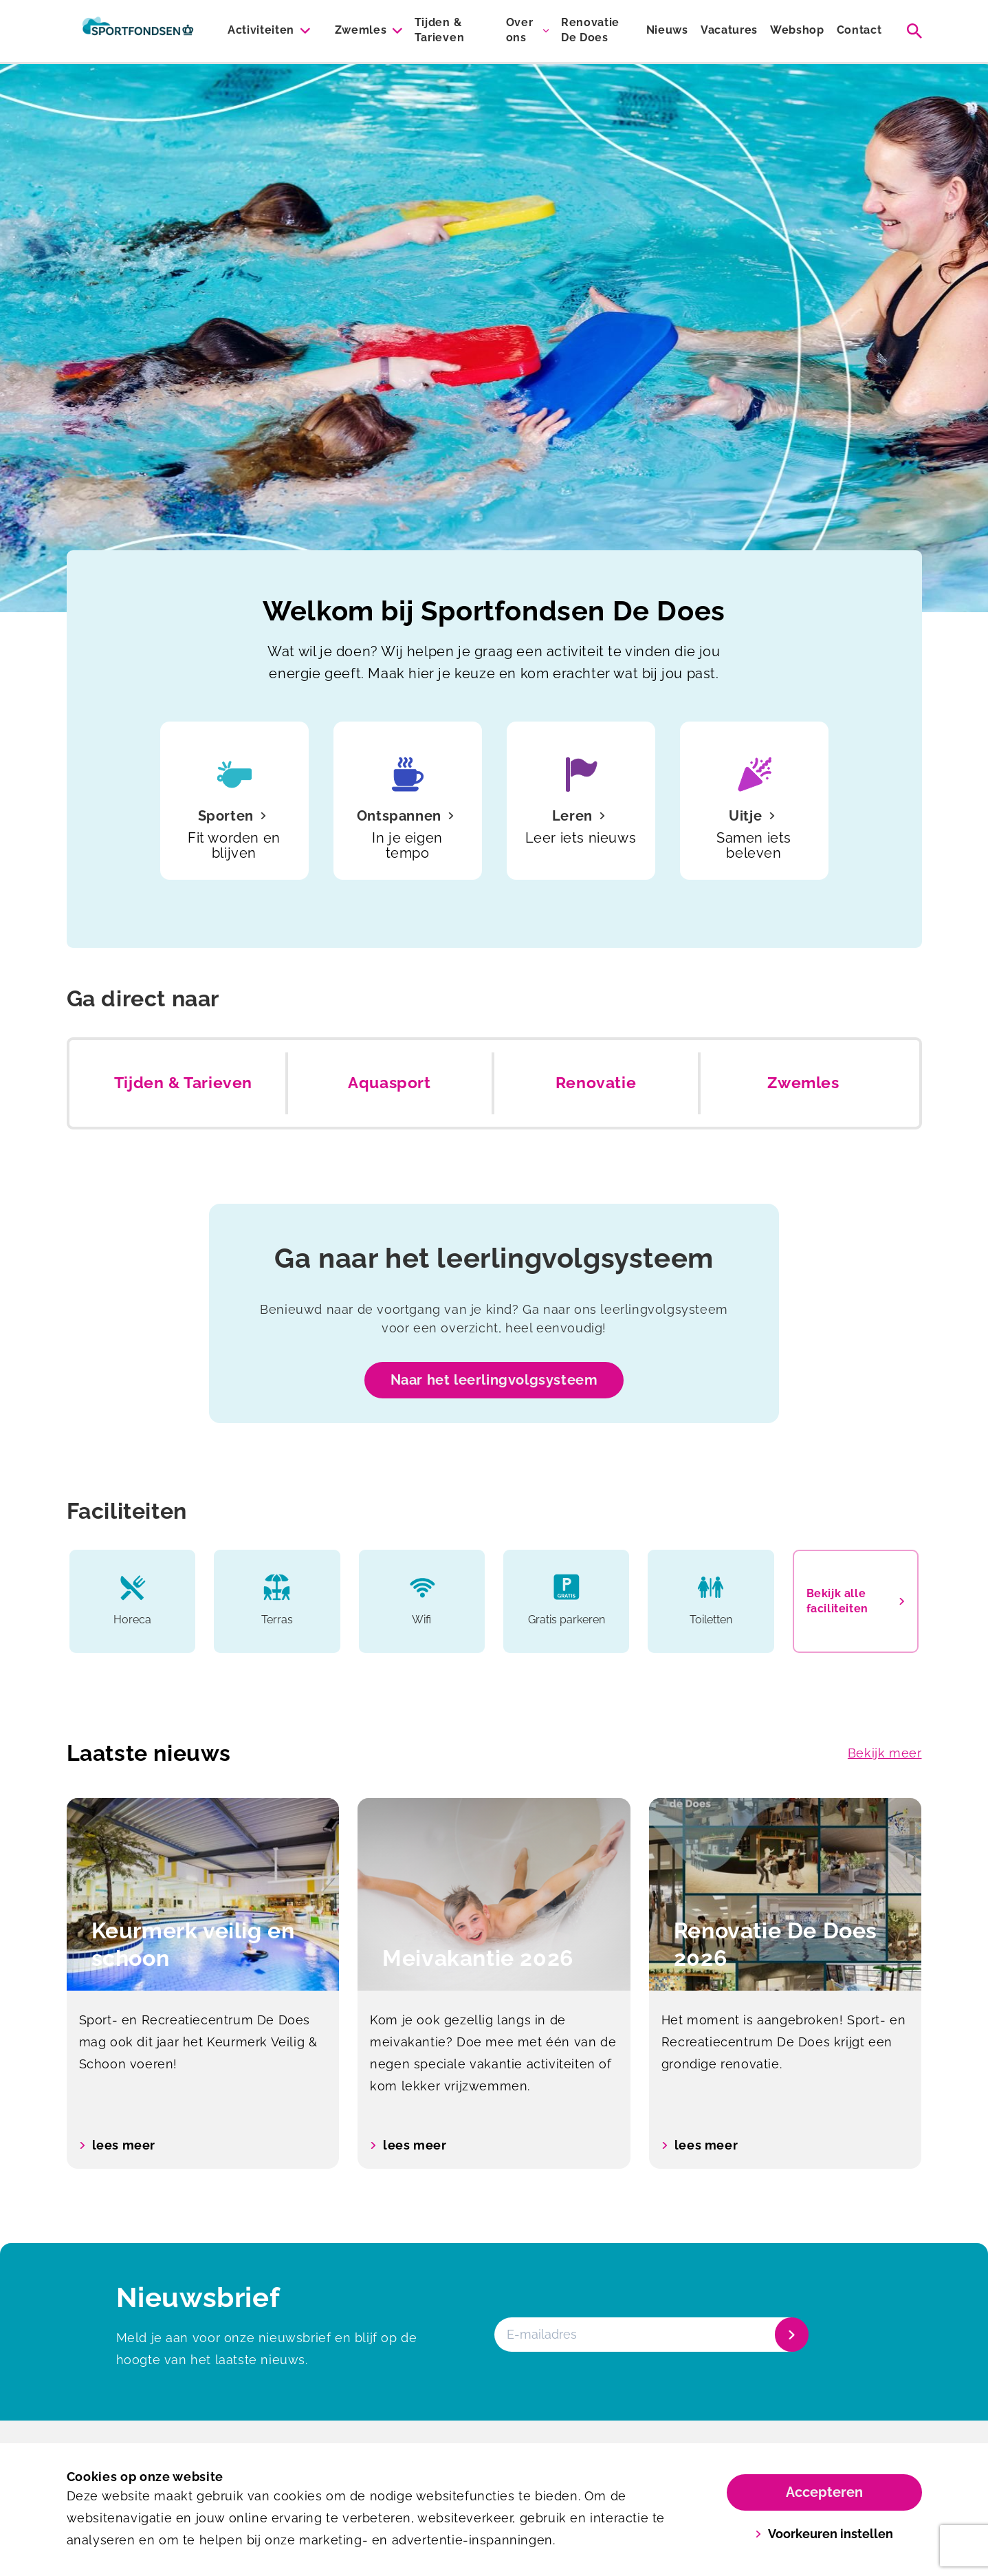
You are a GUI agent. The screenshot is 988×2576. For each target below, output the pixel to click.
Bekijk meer (885, 1753)
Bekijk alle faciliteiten (855, 1601)
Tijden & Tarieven (439, 30)
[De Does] (138, 31)
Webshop (797, 29)
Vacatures (729, 29)
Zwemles (361, 29)
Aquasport (389, 1083)
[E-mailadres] (650, 2334)
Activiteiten (261, 29)
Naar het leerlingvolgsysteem (494, 1380)
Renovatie (596, 1083)
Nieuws (667, 29)
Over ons (520, 30)
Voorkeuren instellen (824, 2533)
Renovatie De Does (590, 30)
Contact (859, 29)
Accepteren (824, 2492)
